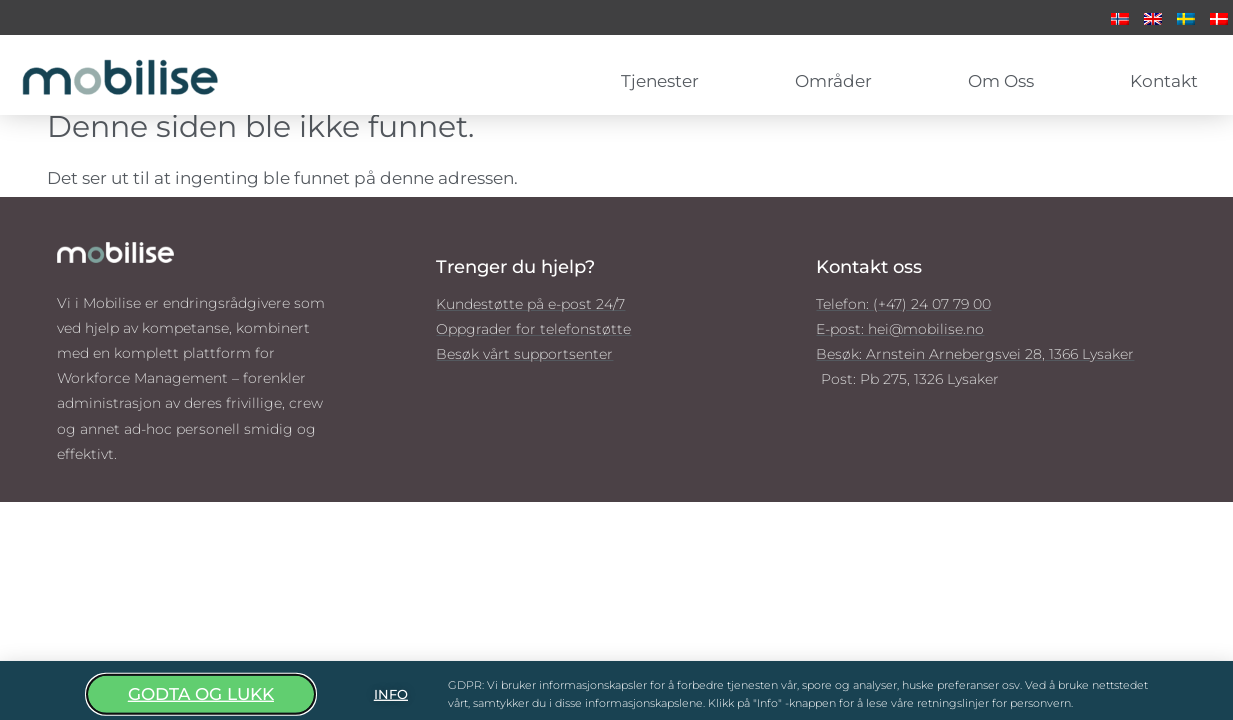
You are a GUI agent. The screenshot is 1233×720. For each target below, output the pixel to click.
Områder (838, 81)
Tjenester (665, 81)
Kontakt (1164, 81)
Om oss (1006, 81)
